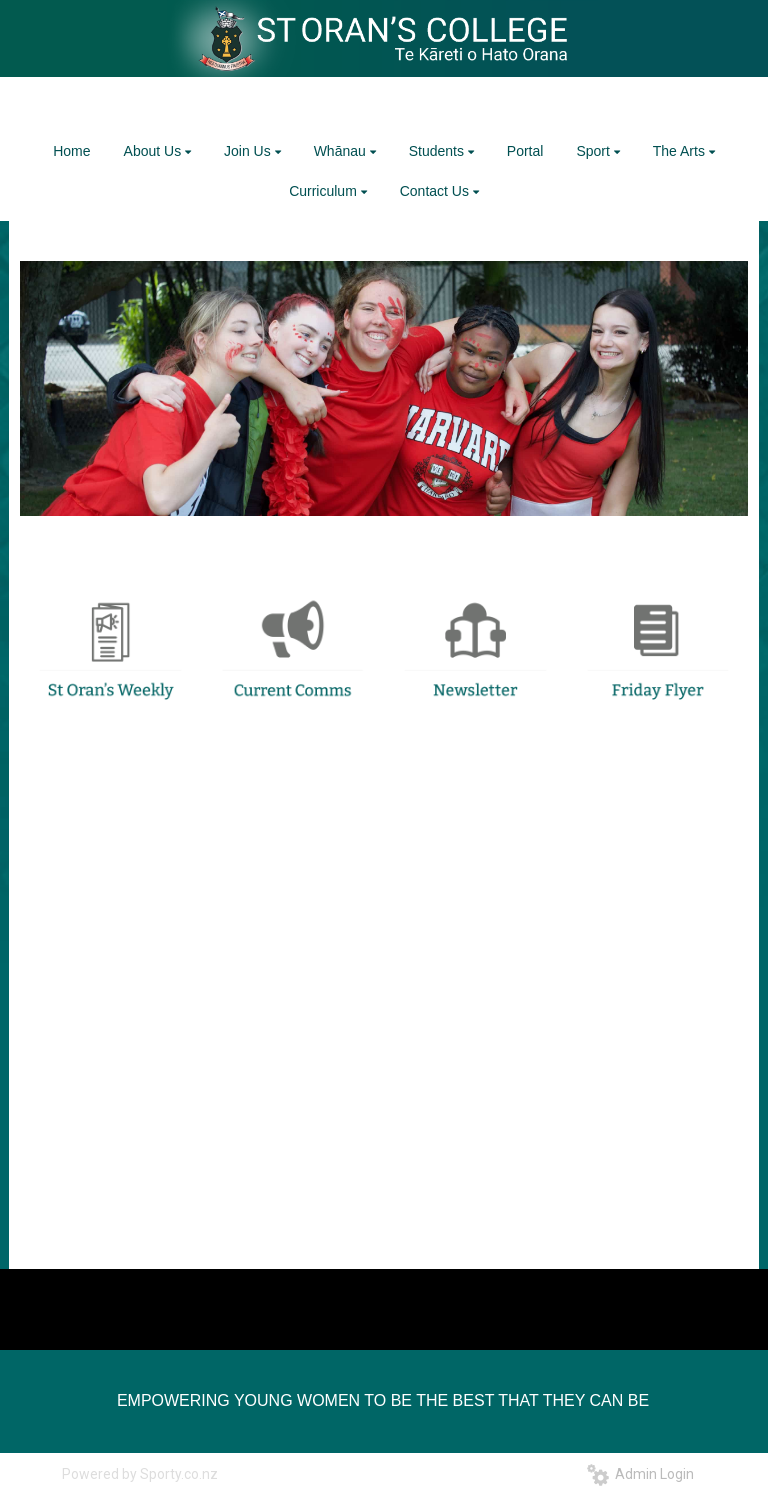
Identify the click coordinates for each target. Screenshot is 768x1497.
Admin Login (640, 1474)
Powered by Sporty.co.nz (140, 1474)
